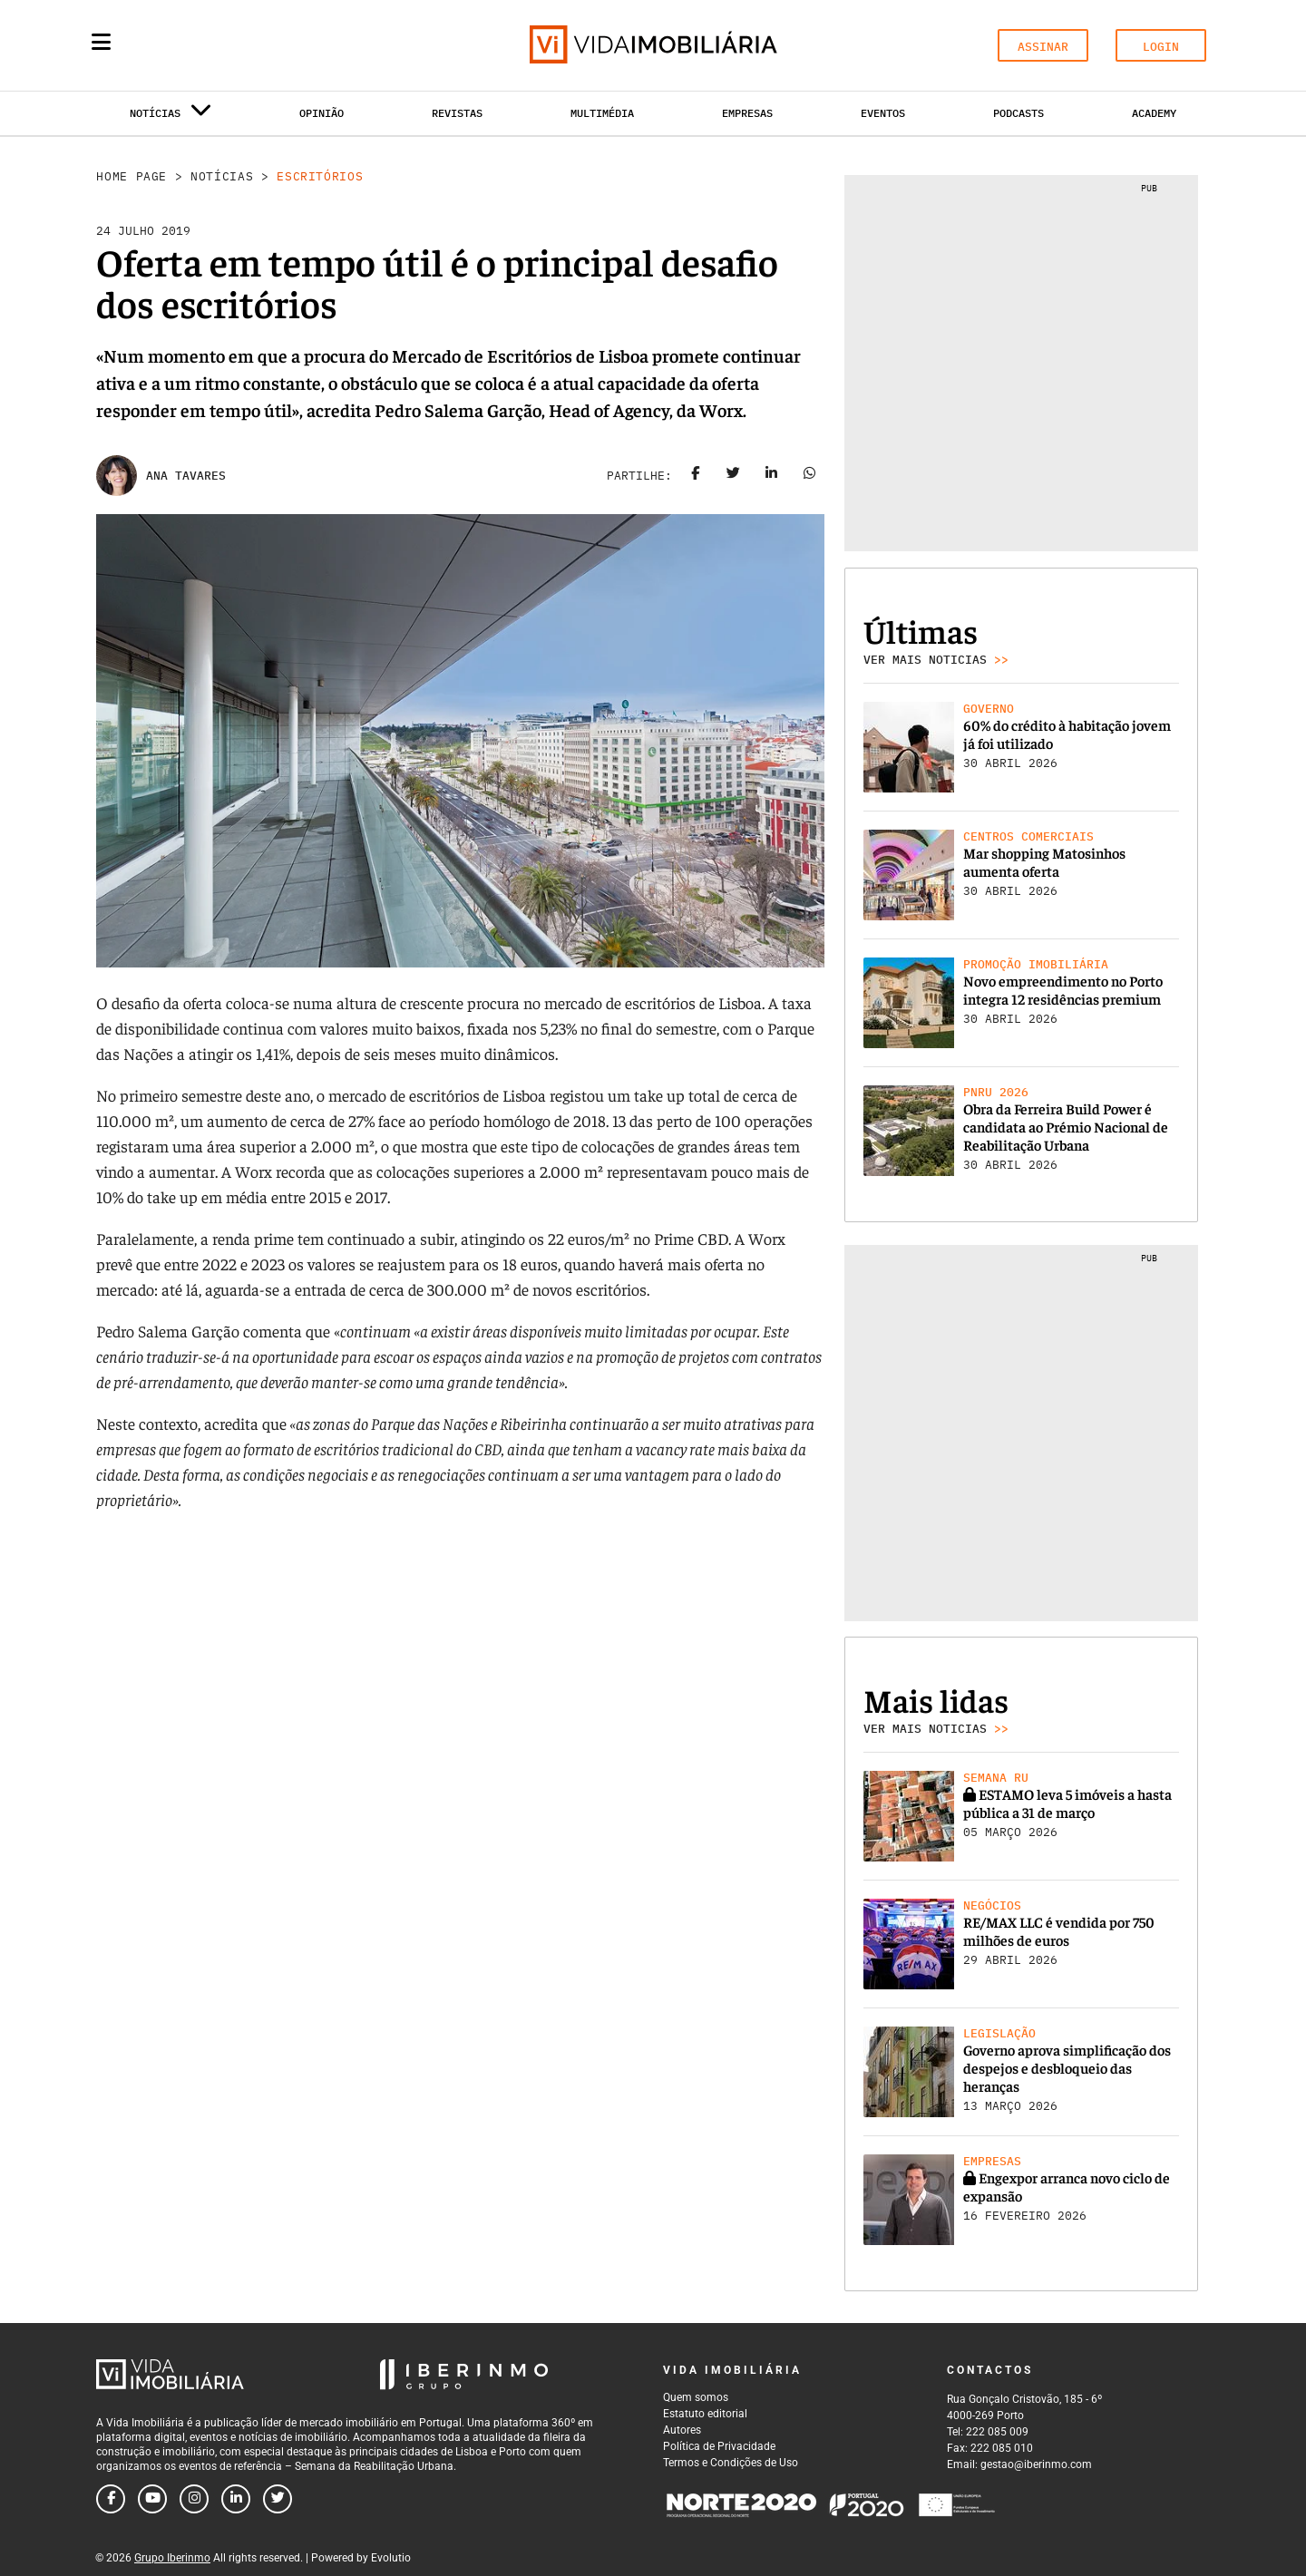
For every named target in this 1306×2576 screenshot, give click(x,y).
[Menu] (101, 42)
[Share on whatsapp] (809, 476)
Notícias (221, 176)
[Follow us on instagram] (194, 2498)
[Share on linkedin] (771, 476)
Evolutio (391, 2558)
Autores (682, 2430)
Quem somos (695, 2397)
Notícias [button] (170, 116)
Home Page (131, 176)
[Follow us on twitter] (277, 2498)
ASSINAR (1043, 46)
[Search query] (206, 45)
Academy (1154, 113)
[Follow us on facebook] (110, 2498)
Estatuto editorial (705, 2413)
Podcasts (1018, 113)
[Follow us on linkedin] (235, 2498)
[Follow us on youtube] (152, 2498)
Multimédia (602, 113)
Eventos (883, 113)
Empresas (747, 113)
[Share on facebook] (695, 476)
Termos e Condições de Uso (730, 2462)
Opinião (321, 113)
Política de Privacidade (719, 2446)
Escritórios (320, 176)
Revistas (457, 113)
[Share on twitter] (733, 476)
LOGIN (1161, 46)
